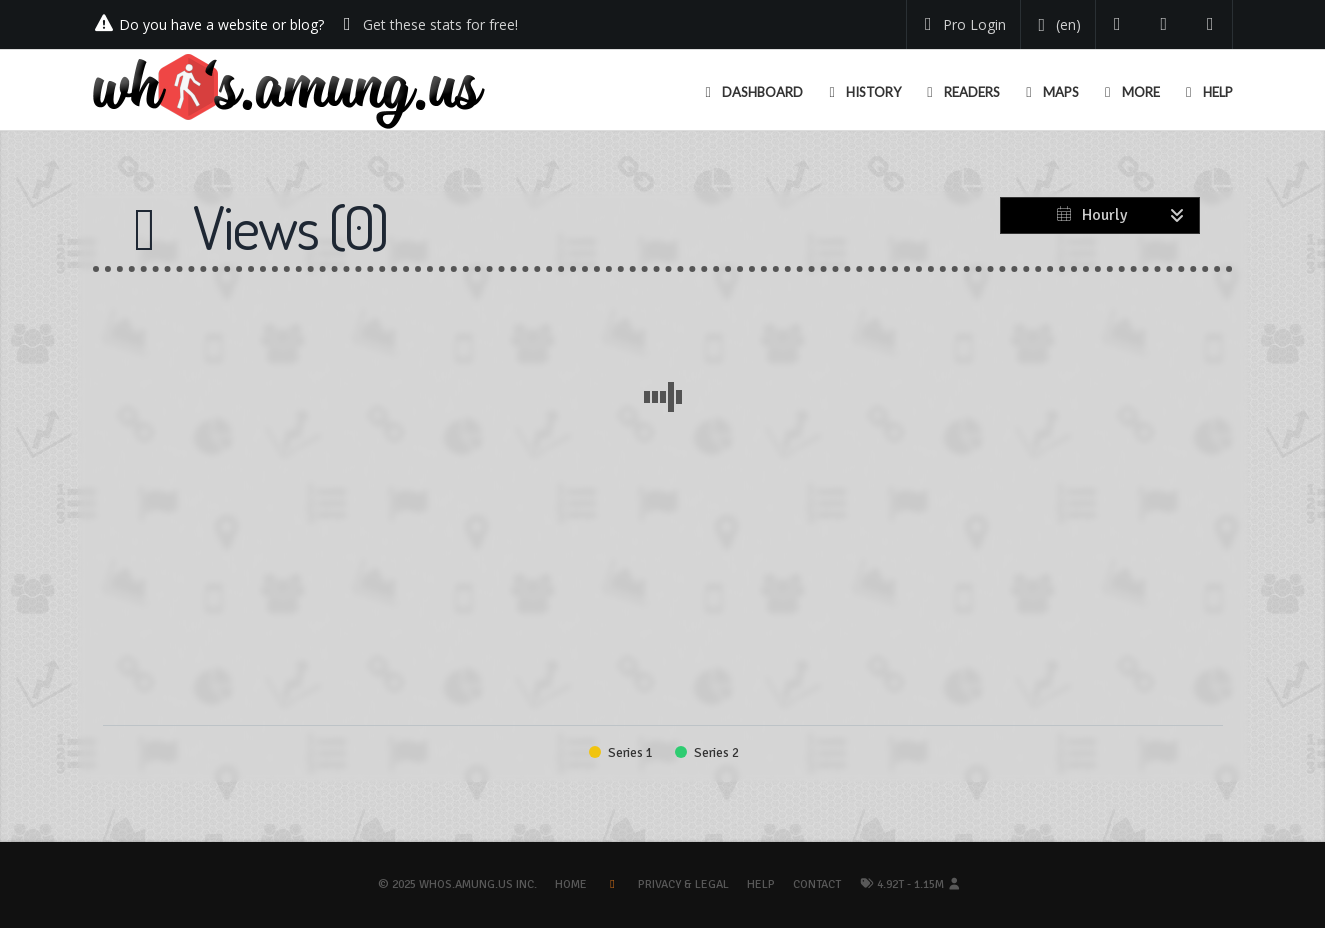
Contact (817, 884)
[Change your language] (1056, 25)
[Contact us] (1210, 24)
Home (571, 884)
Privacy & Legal (683, 884)
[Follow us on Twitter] (1117, 24)
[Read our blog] (1164, 24)
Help (761, 884)
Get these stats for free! (440, 24)
